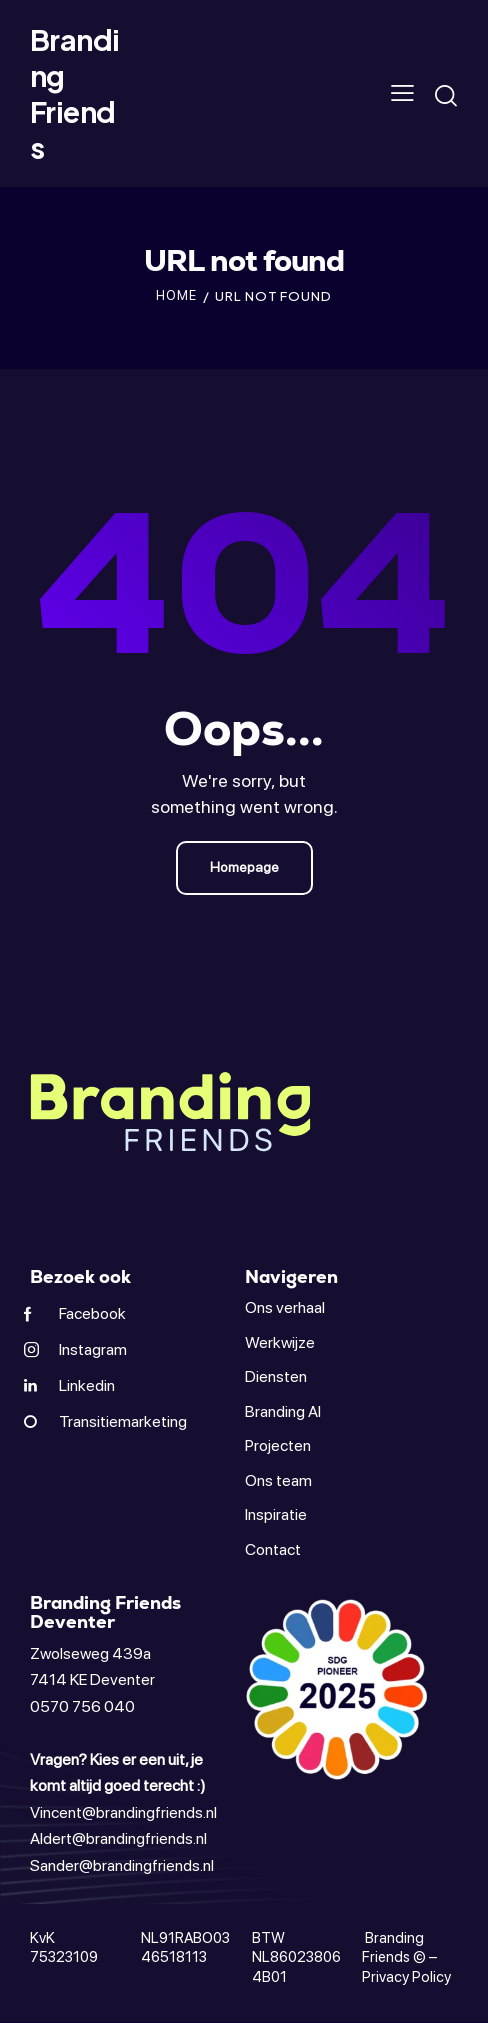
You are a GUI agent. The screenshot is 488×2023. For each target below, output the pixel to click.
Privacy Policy (406, 1977)
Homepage (244, 867)
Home (176, 295)
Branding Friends (393, 1948)
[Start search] (445, 96)
